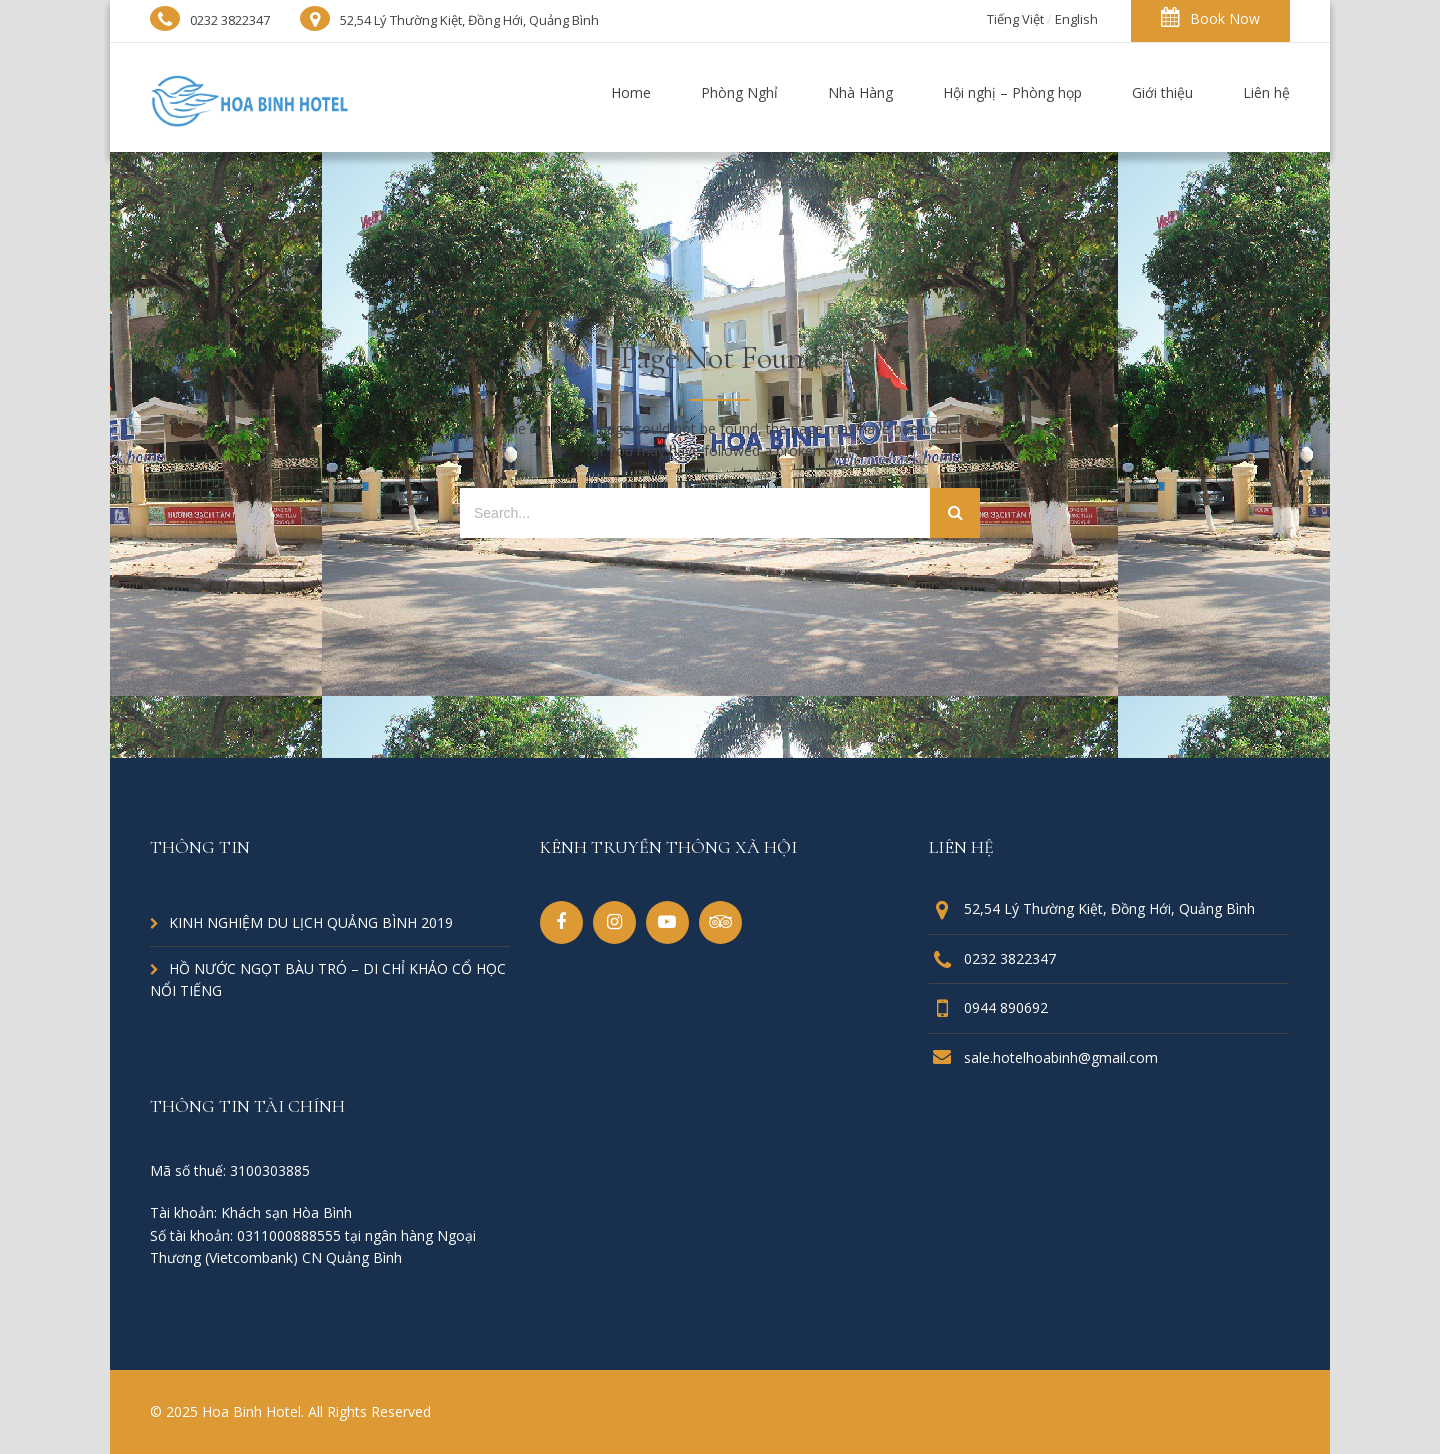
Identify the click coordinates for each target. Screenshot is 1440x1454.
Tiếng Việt (1015, 19)
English (1076, 19)
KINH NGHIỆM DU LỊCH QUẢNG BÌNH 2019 (311, 922)
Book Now (1210, 17)
